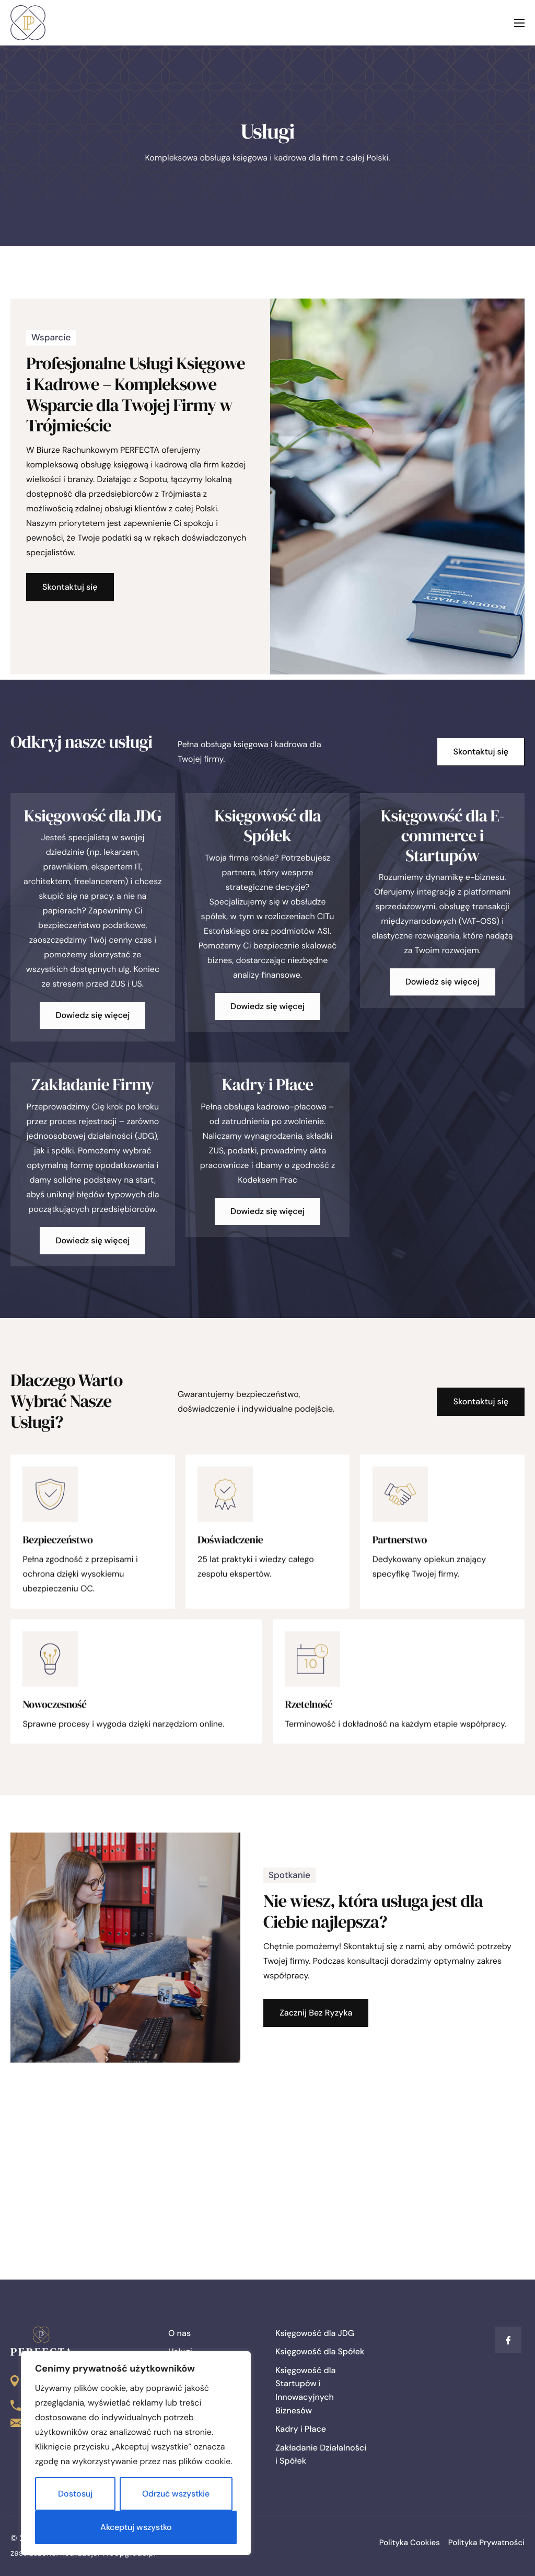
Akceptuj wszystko (136, 2527)
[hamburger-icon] (519, 23)
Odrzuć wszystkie (176, 2493)
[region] (136, 2453)
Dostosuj (75, 2493)
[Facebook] (508, 2340)
